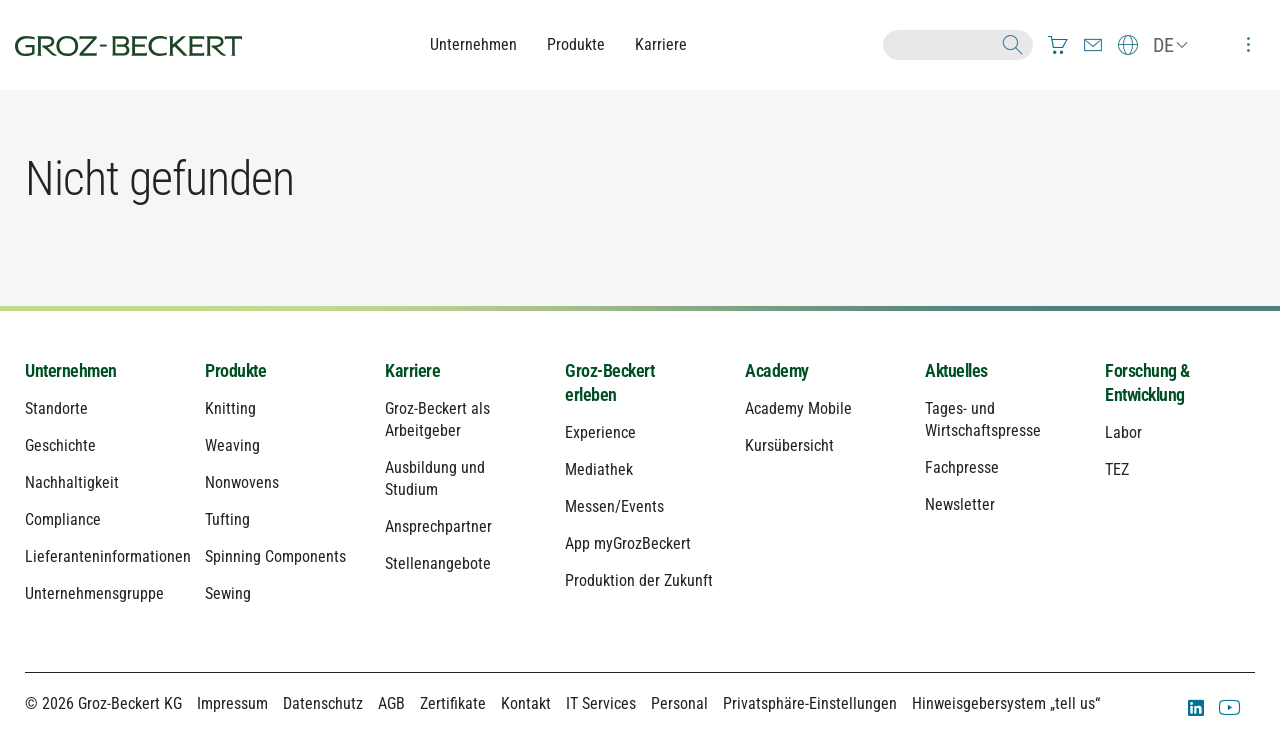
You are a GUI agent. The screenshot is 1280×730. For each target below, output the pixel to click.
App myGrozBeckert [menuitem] (628, 543)
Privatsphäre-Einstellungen (810, 703)
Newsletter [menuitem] (960, 504)
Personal (679, 703)
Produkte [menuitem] (235, 370)
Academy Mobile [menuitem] (798, 408)
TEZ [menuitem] (1117, 469)
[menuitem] (1058, 45)
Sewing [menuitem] (228, 593)
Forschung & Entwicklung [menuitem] (1147, 382)
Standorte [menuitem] (56, 408)
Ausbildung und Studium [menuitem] (435, 478)
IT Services (601, 703)
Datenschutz (323, 703)
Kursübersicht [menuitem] (789, 445)
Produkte (576, 44)
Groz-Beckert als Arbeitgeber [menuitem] (437, 419)
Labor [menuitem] (1123, 432)
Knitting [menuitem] (230, 408)
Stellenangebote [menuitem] (438, 563)
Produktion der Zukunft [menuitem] (639, 580)
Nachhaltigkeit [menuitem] (72, 482)
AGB (391, 703)
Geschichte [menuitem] (60, 445)
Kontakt (526, 703)
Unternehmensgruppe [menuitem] (94, 593)
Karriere (661, 44)
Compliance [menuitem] (63, 519)
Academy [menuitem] (777, 370)
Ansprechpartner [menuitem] (438, 526)
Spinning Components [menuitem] (275, 556)
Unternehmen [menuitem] (71, 370)
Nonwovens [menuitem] (242, 482)
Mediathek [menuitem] (599, 469)
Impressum (232, 703)
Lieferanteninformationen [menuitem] (100, 556)
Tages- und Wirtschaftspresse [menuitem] (983, 419)
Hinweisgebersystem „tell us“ (1006, 703)
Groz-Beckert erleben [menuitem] (609, 382)
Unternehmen (473, 44)
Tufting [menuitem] (227, 519)
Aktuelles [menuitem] (956, 370)
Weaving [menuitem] (232, 445)
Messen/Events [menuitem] (614, 506)
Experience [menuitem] (600, 432)
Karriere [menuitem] (412, 370)
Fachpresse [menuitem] (962, 467)
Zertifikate (453, 703)
